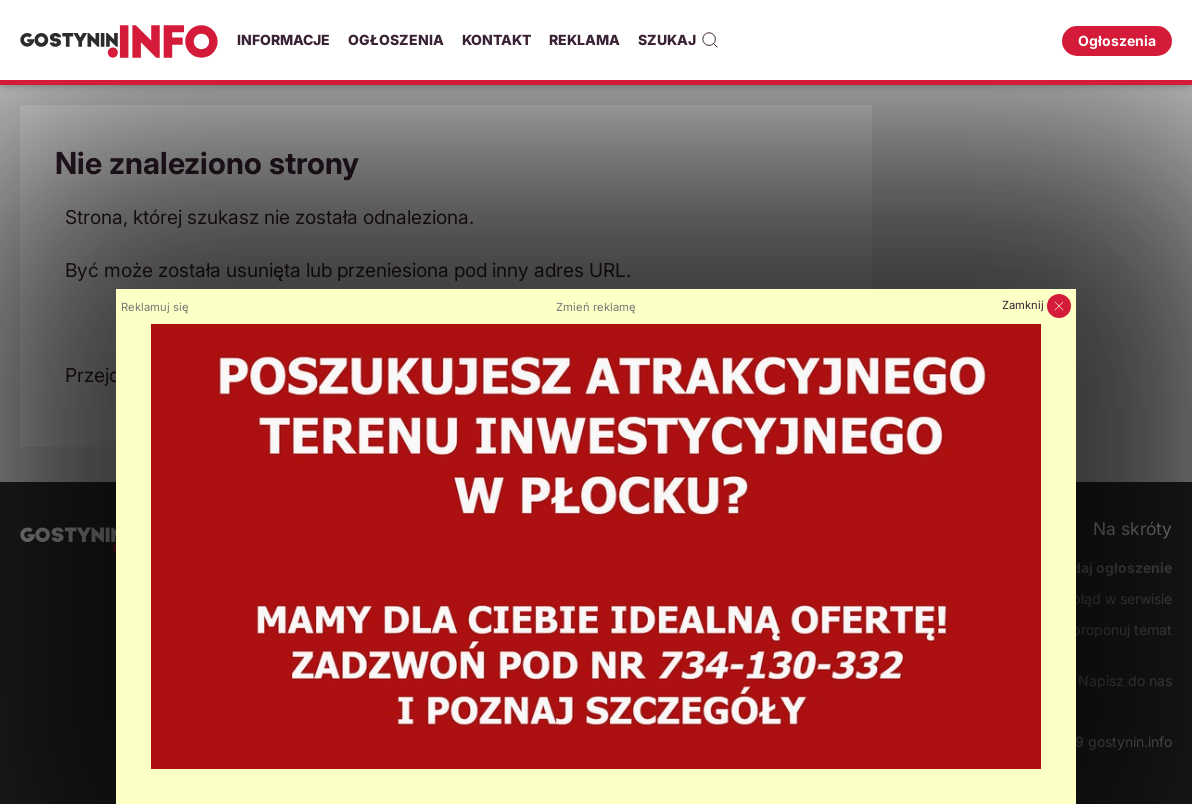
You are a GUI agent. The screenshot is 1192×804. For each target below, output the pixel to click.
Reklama (584, 39)
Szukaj (678, 40)
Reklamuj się (155, 307)
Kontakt (496, 39)
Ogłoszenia (396, 39)
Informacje (283, 39)
